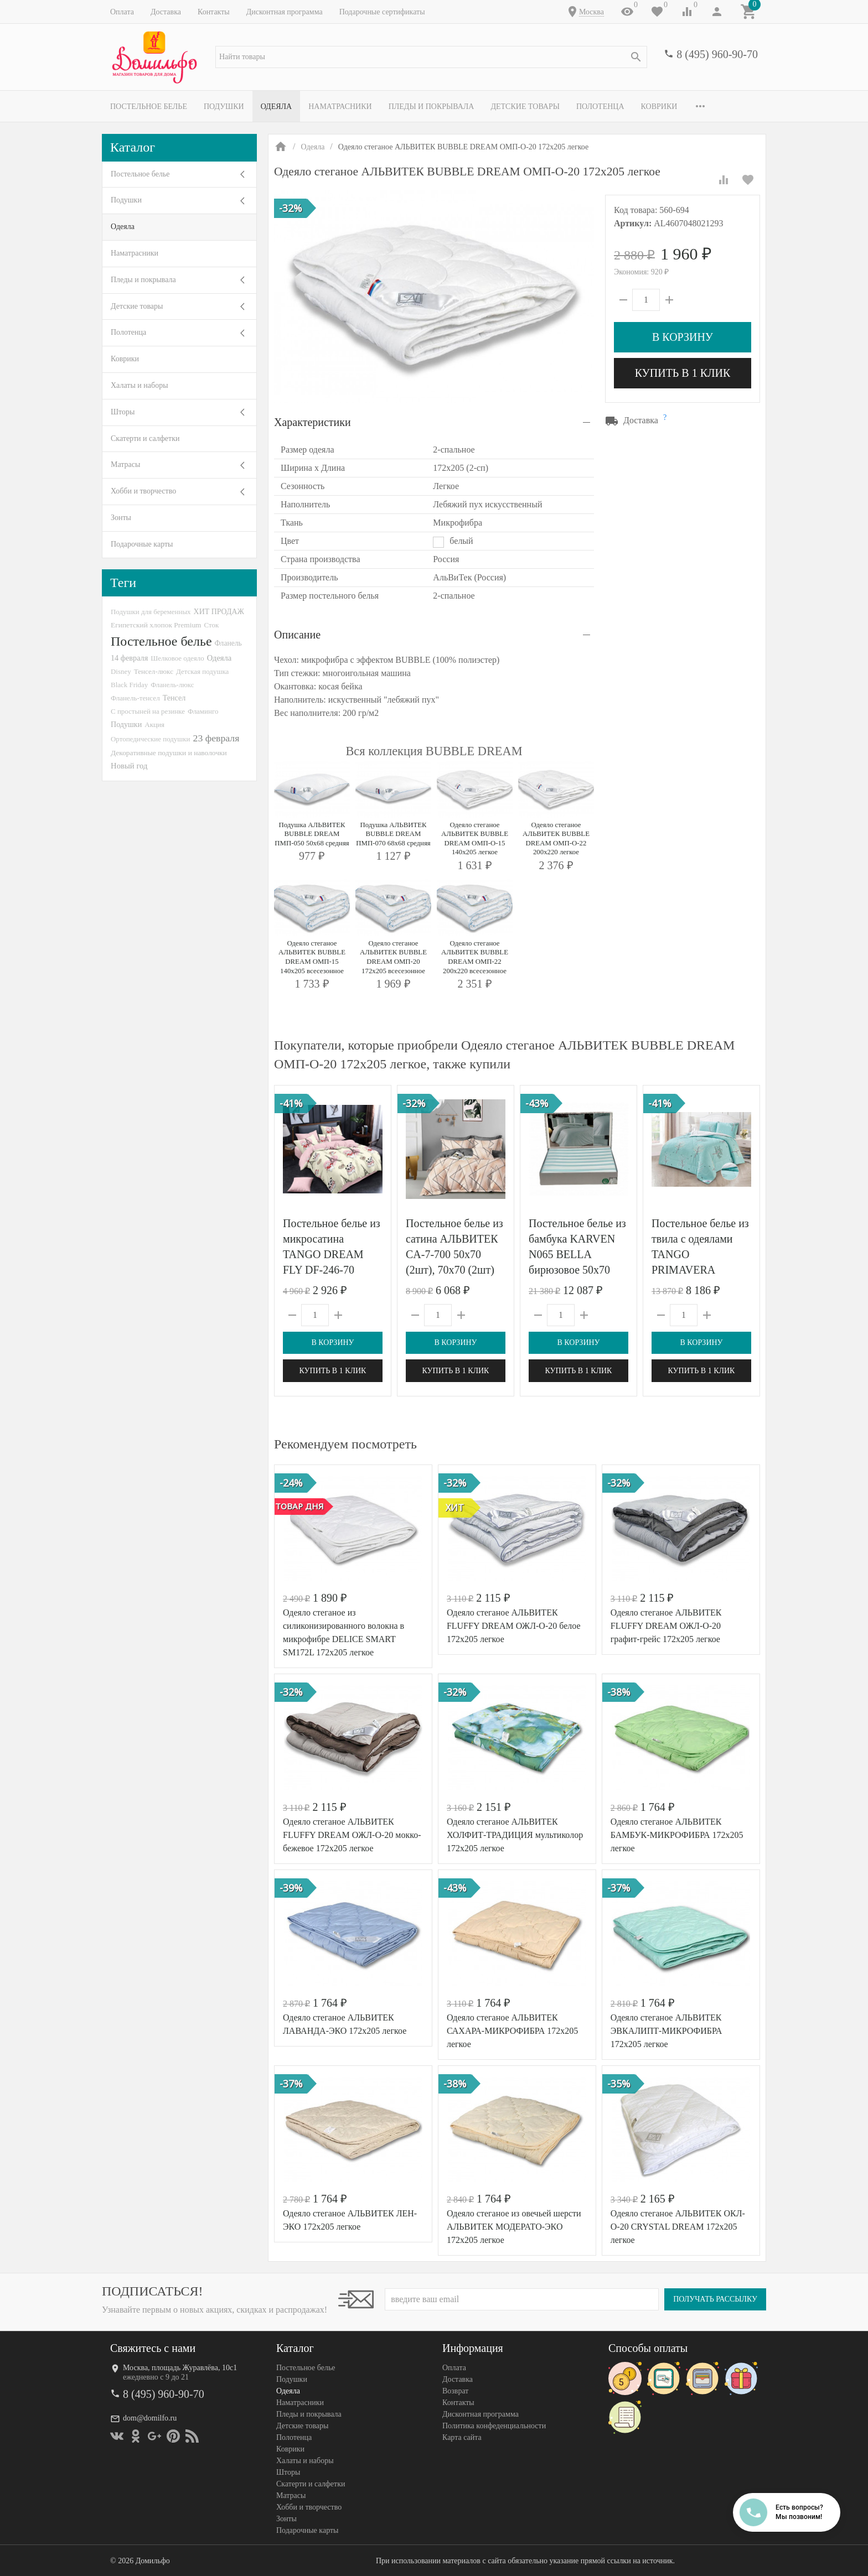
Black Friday (129, 685)
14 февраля (129, 657)
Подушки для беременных (151, 611)
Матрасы (125, 464)
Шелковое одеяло (177, 658)
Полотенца (600, 106)
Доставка (166, 12)
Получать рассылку (715, 2299)
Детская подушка (202, 671)
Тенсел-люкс (153, 671)
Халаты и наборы (139, 385)
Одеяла (276, 106)
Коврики (659, 106)
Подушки (224, 106)
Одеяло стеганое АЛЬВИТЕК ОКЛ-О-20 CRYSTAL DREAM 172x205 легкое (678, 2227)
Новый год (129, 765)
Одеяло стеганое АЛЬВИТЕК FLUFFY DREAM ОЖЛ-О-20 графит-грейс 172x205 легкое (666, 1626)
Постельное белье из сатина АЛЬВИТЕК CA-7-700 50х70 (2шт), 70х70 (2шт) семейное (454, 1254)
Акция (154, 724)
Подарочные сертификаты (382, 12)
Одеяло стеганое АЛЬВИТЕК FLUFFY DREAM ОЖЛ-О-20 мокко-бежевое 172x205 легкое (352, 1835)
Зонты (121, 517)
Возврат (455, 2391)
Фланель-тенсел (135, 698)
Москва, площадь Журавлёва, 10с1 (180, 2368)
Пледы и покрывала (431, 106)
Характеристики (312, 422)
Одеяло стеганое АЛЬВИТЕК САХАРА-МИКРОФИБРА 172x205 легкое (512, 2031)
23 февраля (216, 738)
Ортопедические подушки (150, 739)
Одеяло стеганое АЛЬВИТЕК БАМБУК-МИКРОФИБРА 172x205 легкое (677, 1835)
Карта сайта (462, 2437)
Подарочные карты (142, 544)
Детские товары (525, 106)
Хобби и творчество (143, 491)
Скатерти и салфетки (145, 438)
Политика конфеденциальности (494, 2426)
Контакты (214, 12)
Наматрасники (340, 106)
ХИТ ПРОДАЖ (219, 611)
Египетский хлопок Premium (156, 625)
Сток (211, 625)
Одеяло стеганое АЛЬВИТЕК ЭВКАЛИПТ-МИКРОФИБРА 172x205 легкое (666, 2031)
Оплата (122, 12)
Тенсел (174, 697)
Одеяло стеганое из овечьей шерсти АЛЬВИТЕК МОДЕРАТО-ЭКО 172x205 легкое (514, 2227)
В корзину (682, 337)
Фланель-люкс (172, 685)
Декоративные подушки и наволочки (169, 753)
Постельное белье (148, 106)
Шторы (123, 412)
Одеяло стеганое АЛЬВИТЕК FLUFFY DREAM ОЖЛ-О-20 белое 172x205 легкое (514, 1626)
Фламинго (203, 711)
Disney (121, 671)
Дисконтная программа (284, 12)
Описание (297, 635)
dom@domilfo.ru (150, 2418)
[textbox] (431, 57)
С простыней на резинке (148, 711)
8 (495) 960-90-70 (717, 54)
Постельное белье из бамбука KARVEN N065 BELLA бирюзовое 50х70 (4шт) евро (577, 1254)
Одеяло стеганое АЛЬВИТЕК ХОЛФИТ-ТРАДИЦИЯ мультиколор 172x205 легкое (515, 1835)
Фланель (228, 643)
